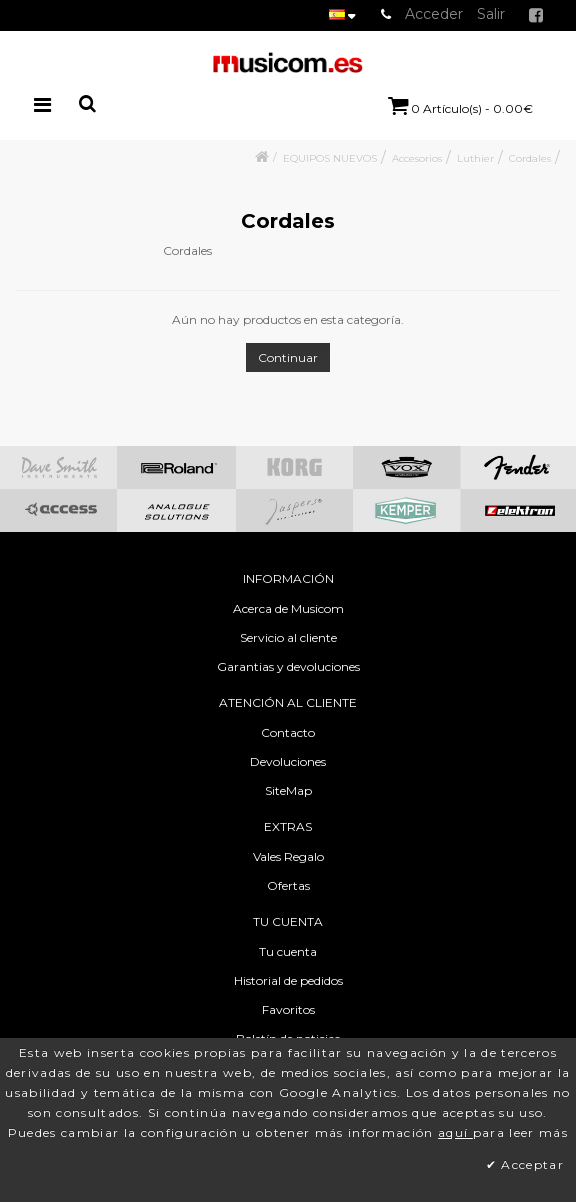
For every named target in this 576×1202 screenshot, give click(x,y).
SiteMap (288, 790)
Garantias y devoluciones (288, 666)
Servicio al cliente (288, 637)
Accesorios (417, 158)
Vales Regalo (288, 856)
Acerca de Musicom (288, 608)
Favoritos (288, 1009)
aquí (455, 1132)
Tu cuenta (288, 951)
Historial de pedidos (288, 980)
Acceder (434, 14)
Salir (491, 14)
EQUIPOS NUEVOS (330, 158)
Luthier (475, 158)
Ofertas (288, 885)
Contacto (288, 732)
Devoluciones (288, 761)
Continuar (288, 357)
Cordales (530, 158)
